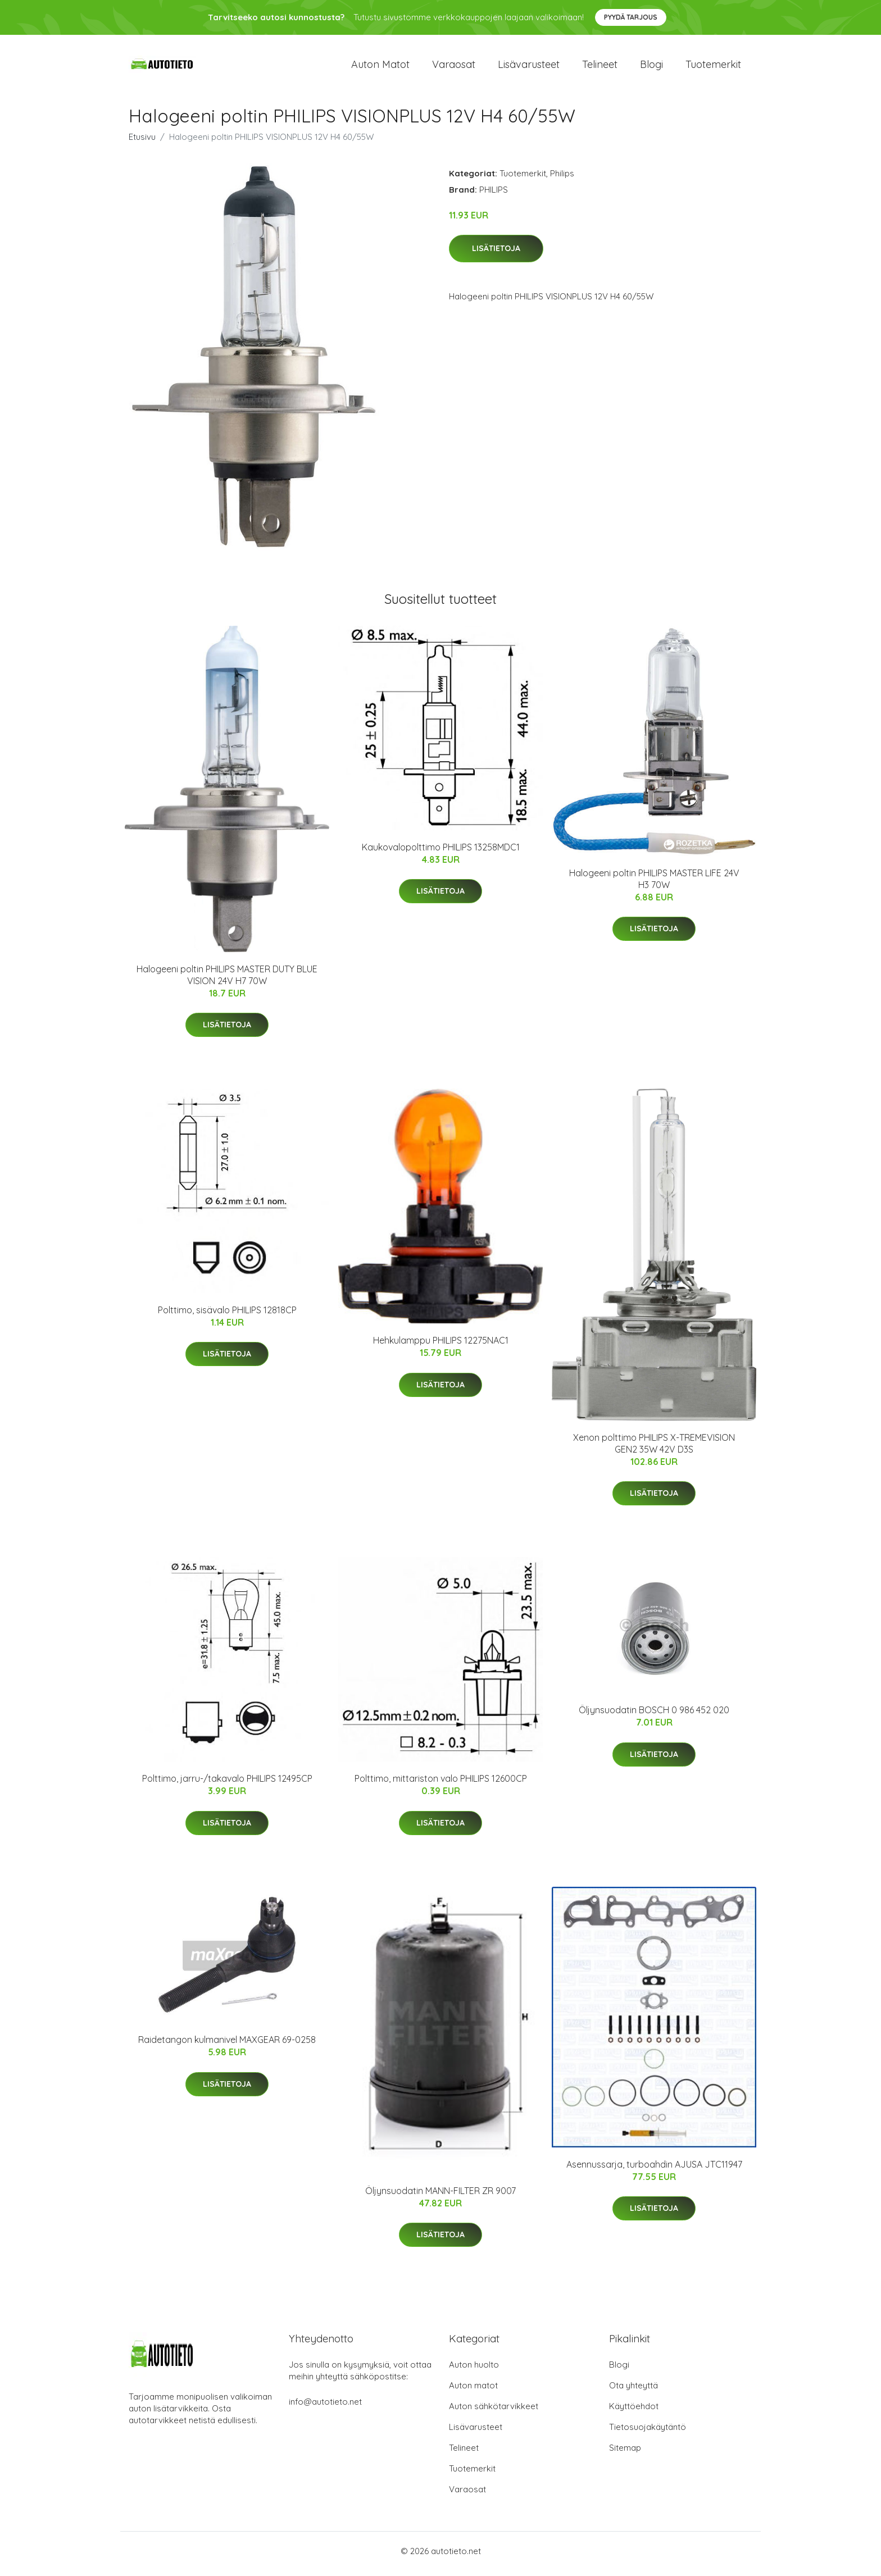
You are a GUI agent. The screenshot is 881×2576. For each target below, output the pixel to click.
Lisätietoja (496, 254)
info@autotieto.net (325, 2407)
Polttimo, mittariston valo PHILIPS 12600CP (441, 1784)
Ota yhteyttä (633, 2391)
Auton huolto (474, 2370)
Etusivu (142, 142)
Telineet (599, 67)
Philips (562, 179)
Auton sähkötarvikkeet (493, 2411)
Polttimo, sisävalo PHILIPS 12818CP (227, 1315)
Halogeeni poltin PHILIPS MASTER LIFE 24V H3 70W (654, 884)
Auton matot (380, 67)
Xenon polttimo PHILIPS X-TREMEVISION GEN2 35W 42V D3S (654, 1448)
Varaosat (453, 67)
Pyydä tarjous (630, 17)
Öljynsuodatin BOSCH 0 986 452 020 (654, 1716)
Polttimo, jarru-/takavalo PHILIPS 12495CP (227, 1784)
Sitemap (625, 2453)
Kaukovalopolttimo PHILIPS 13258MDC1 (441, 852)
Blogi (651, 67)
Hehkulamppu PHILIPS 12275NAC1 (440, 1346)
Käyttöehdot (634, 2411)
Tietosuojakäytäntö (647, 2432)
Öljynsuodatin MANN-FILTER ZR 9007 (440, 2196)
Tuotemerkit (713, 67)
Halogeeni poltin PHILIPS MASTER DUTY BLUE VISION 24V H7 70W (227, 980)
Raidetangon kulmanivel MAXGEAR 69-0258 (227, 2045)
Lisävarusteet (529, 67)
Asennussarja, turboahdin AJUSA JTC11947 (654, 2170)
